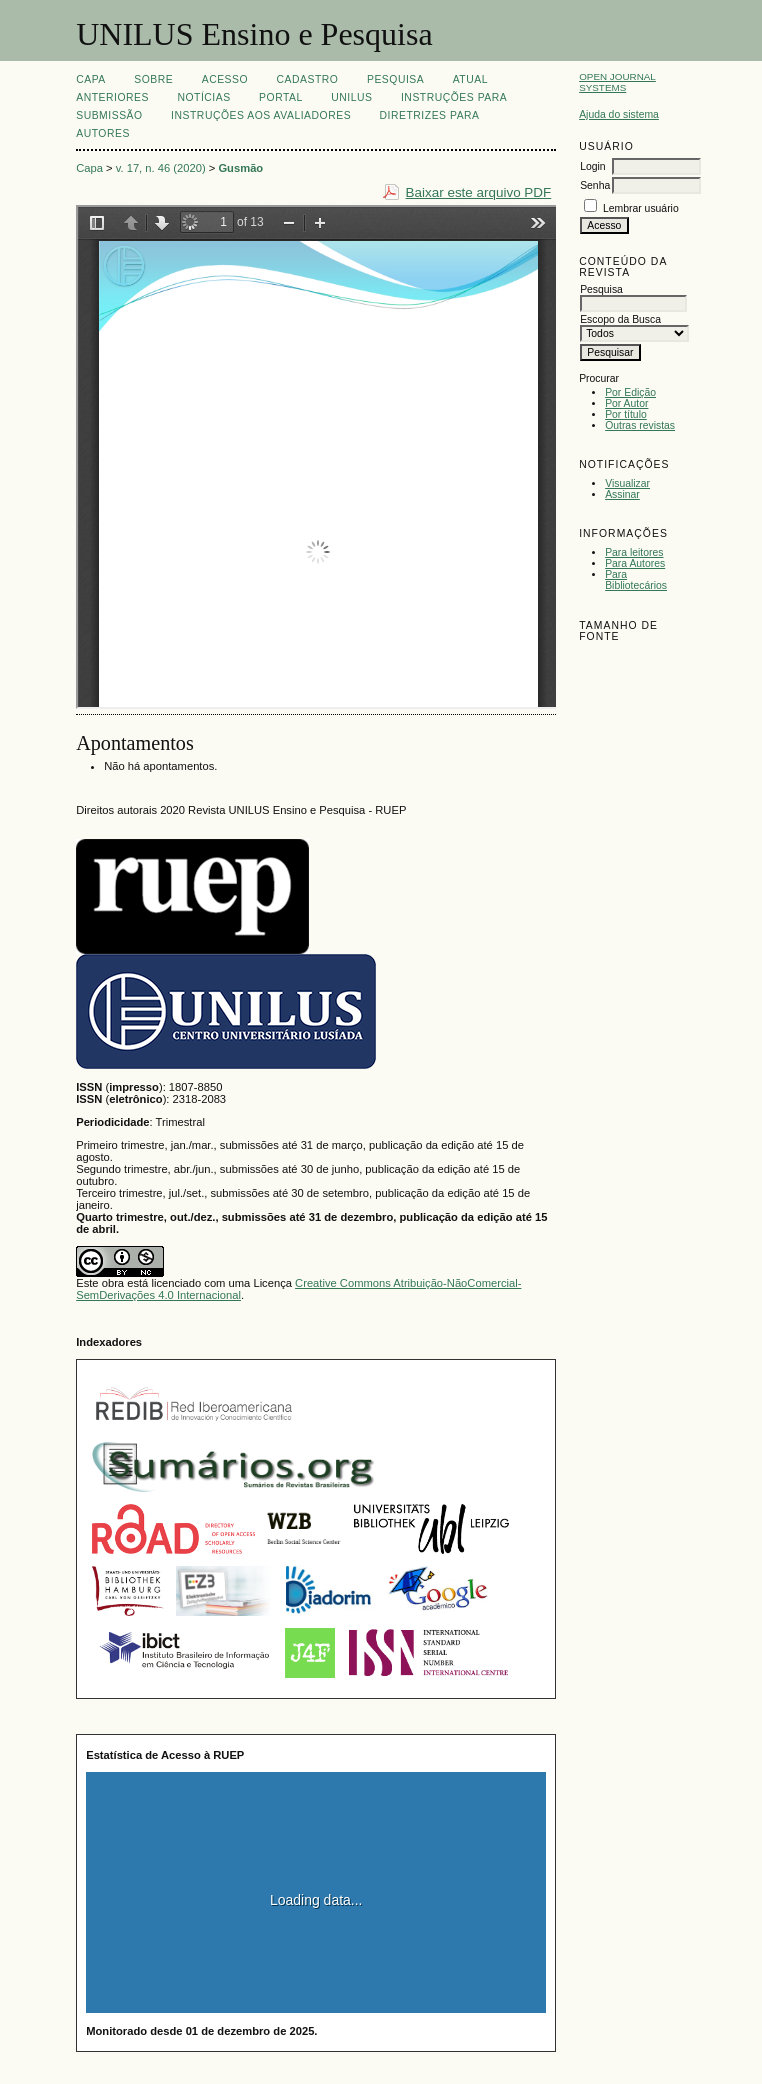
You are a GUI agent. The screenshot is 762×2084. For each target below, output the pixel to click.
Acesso (225, 79)
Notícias (203, 97)
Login (592, 166)
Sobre (153, 79)
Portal (281, 97)
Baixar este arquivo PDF (479, 192)
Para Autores (635, 563)
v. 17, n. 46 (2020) (161, 168)
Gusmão (240, 168)
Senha (595, 185)
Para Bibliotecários (636, 580)
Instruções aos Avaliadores (261, 115)
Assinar (622, 494)
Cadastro (308, 79)
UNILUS (351, 97)
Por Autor (626, 403)
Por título (626, 414)
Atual (470, 79)
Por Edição (630, 392)
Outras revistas (640, 425)
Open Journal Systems (617, 82)
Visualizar (627, 483)
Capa (91, 79)
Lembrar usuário (641, 208)
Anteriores (112, 97)
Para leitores (634, 552)
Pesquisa (395, 79)
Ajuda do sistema (619, 114)
